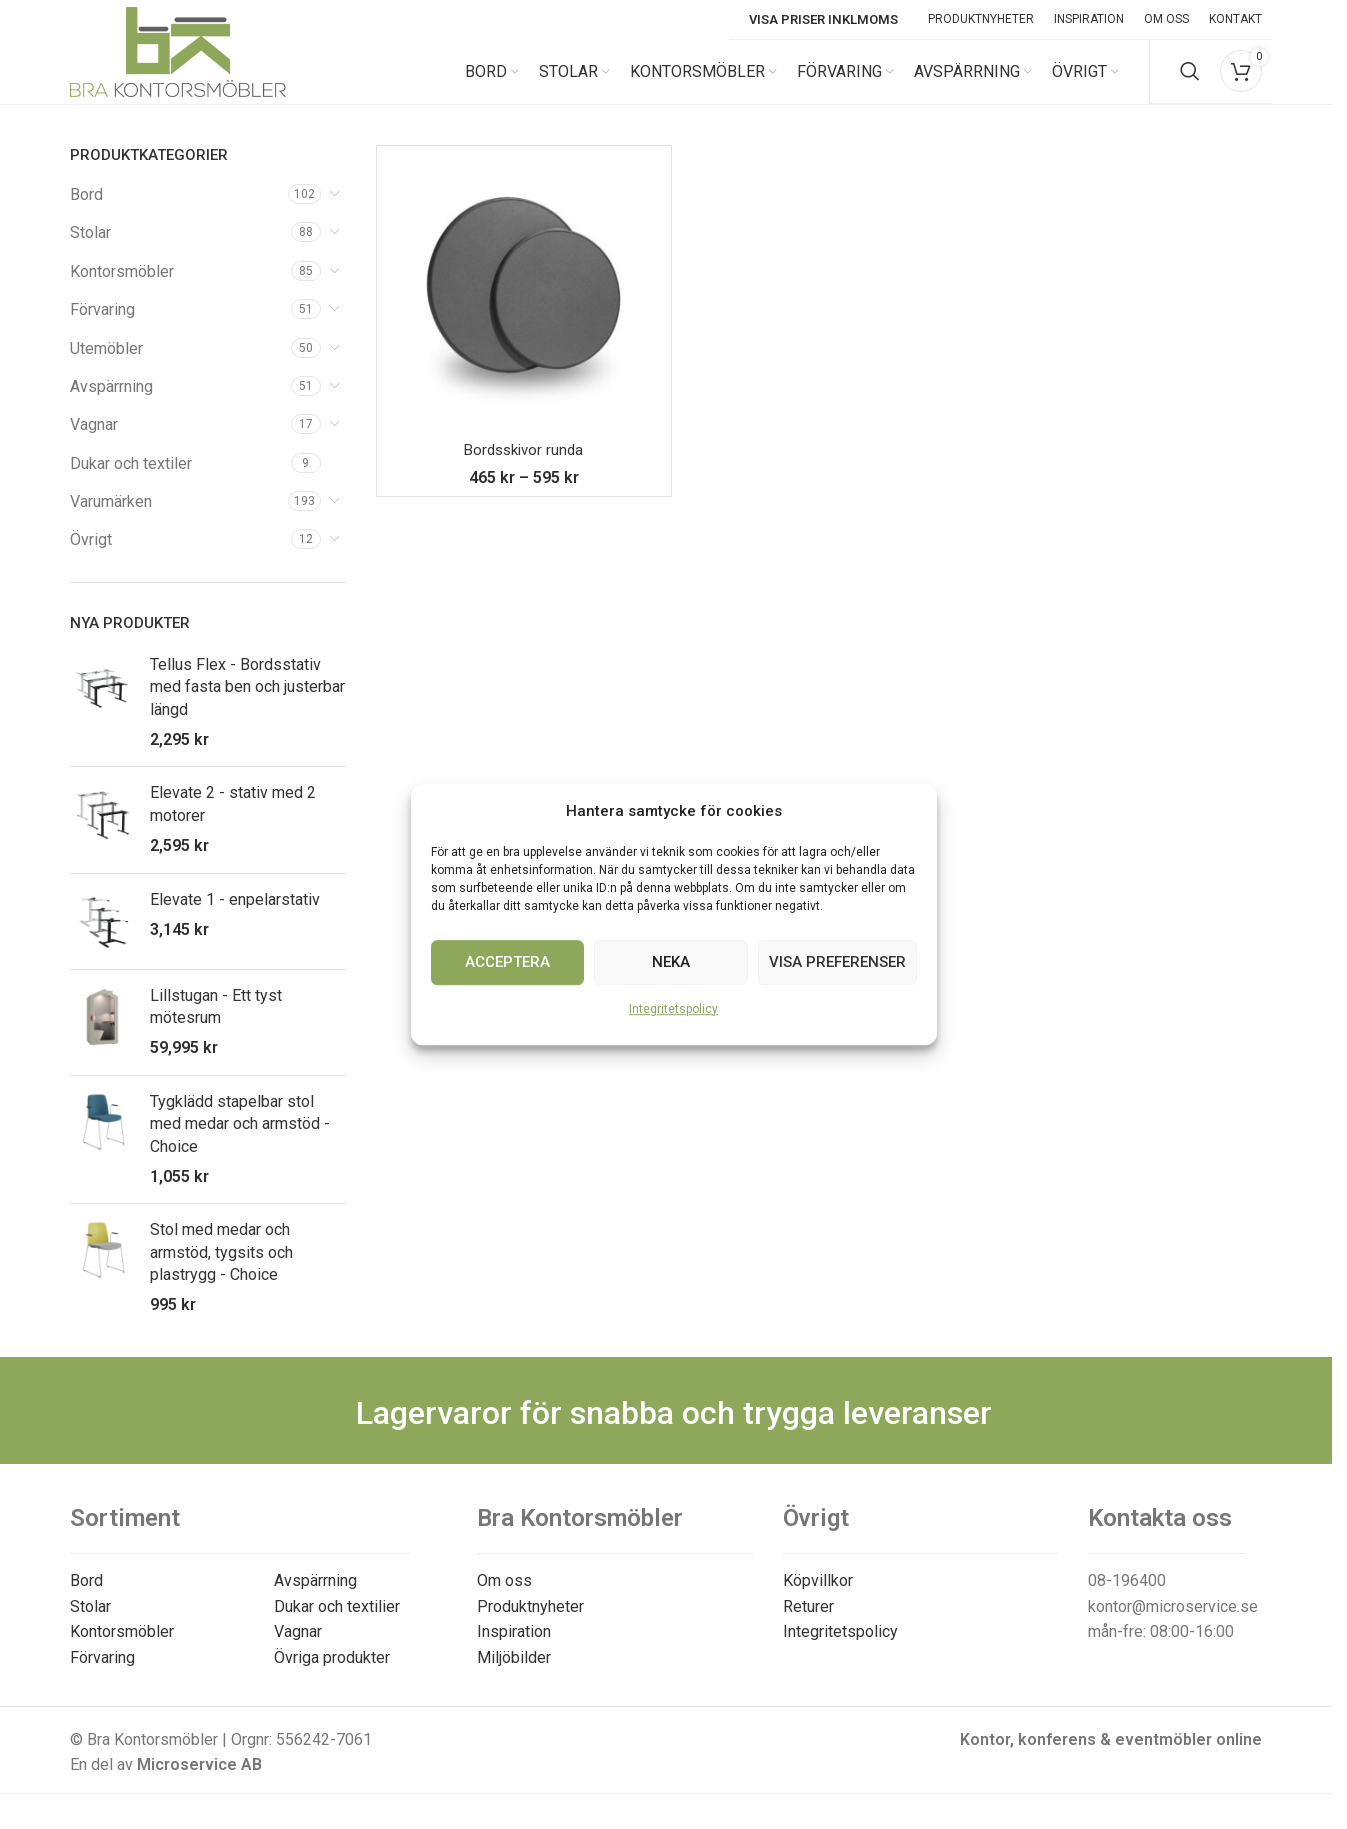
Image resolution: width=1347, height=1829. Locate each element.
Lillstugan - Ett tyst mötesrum (216, 1022)
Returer (808, 1622)
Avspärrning (111, 402)
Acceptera (507, 962)
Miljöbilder (514, 1673)
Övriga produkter (332, 1673)
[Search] (1190, 80)
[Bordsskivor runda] (524, 309)
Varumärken (111, 517)
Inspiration (514, 1648)
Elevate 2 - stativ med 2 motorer (233, 819)
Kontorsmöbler (122, 287)
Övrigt (91, 556)
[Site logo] (178, 78)
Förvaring (102, 325)
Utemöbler (106, 364)
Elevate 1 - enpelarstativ (235, 915)
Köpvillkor (818, 1596)
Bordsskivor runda (523, 465)
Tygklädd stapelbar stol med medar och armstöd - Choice (240, 1140)
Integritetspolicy (673, 1009)
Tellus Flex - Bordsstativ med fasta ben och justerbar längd (247, 703)
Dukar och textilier (337, 1622)
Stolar (90, 248)
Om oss (504, 1596)
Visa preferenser (837, 962)
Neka (671, 962)
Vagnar (94, 440)
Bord (86, 210)
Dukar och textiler (131, 479)
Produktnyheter (530, 1622)
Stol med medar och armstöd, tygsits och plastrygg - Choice (221, 1268)
